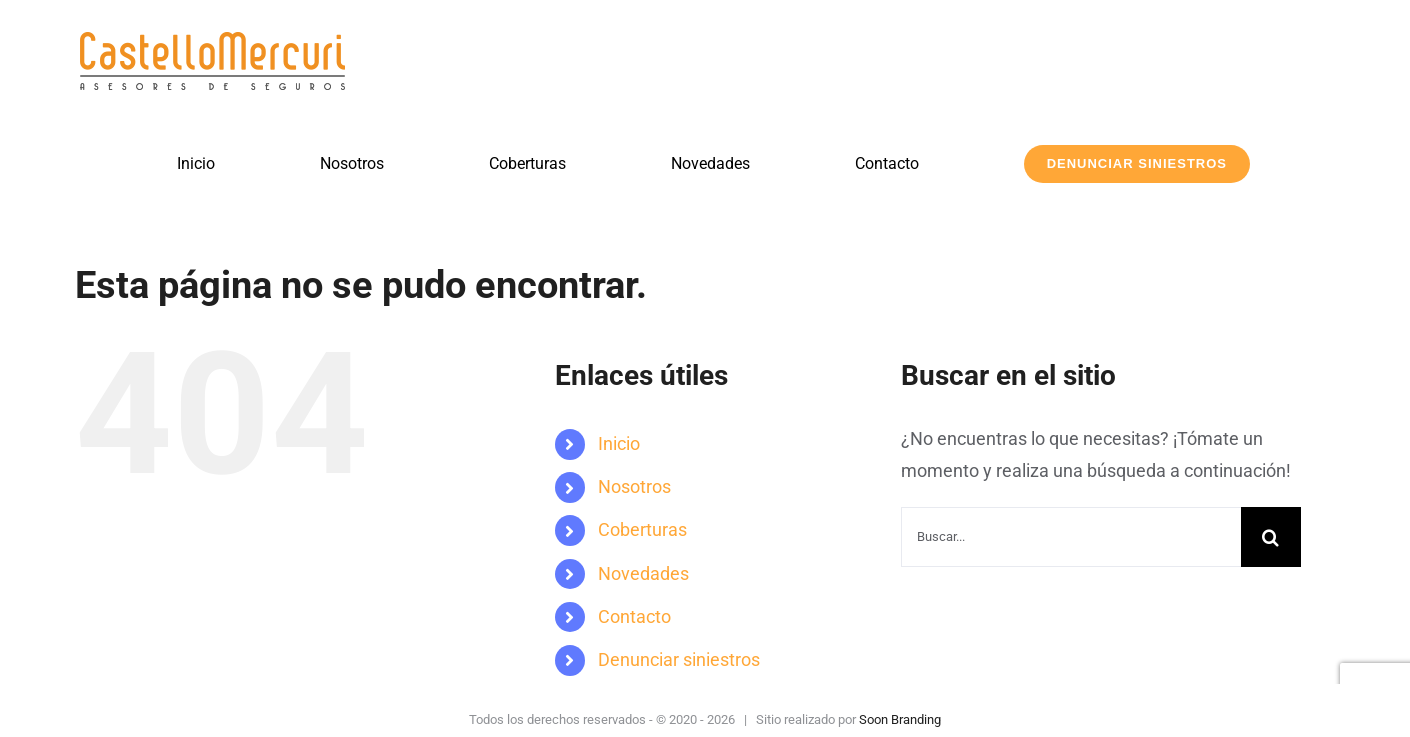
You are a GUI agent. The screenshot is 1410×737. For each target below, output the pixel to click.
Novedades (643, 573)
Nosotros (634, 486)
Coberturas (642, 529)
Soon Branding (900, 719)
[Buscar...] (1071, 537)
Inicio (619, 443)
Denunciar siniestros (679, 659)
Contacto (634, 616)
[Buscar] (1271, 537)
